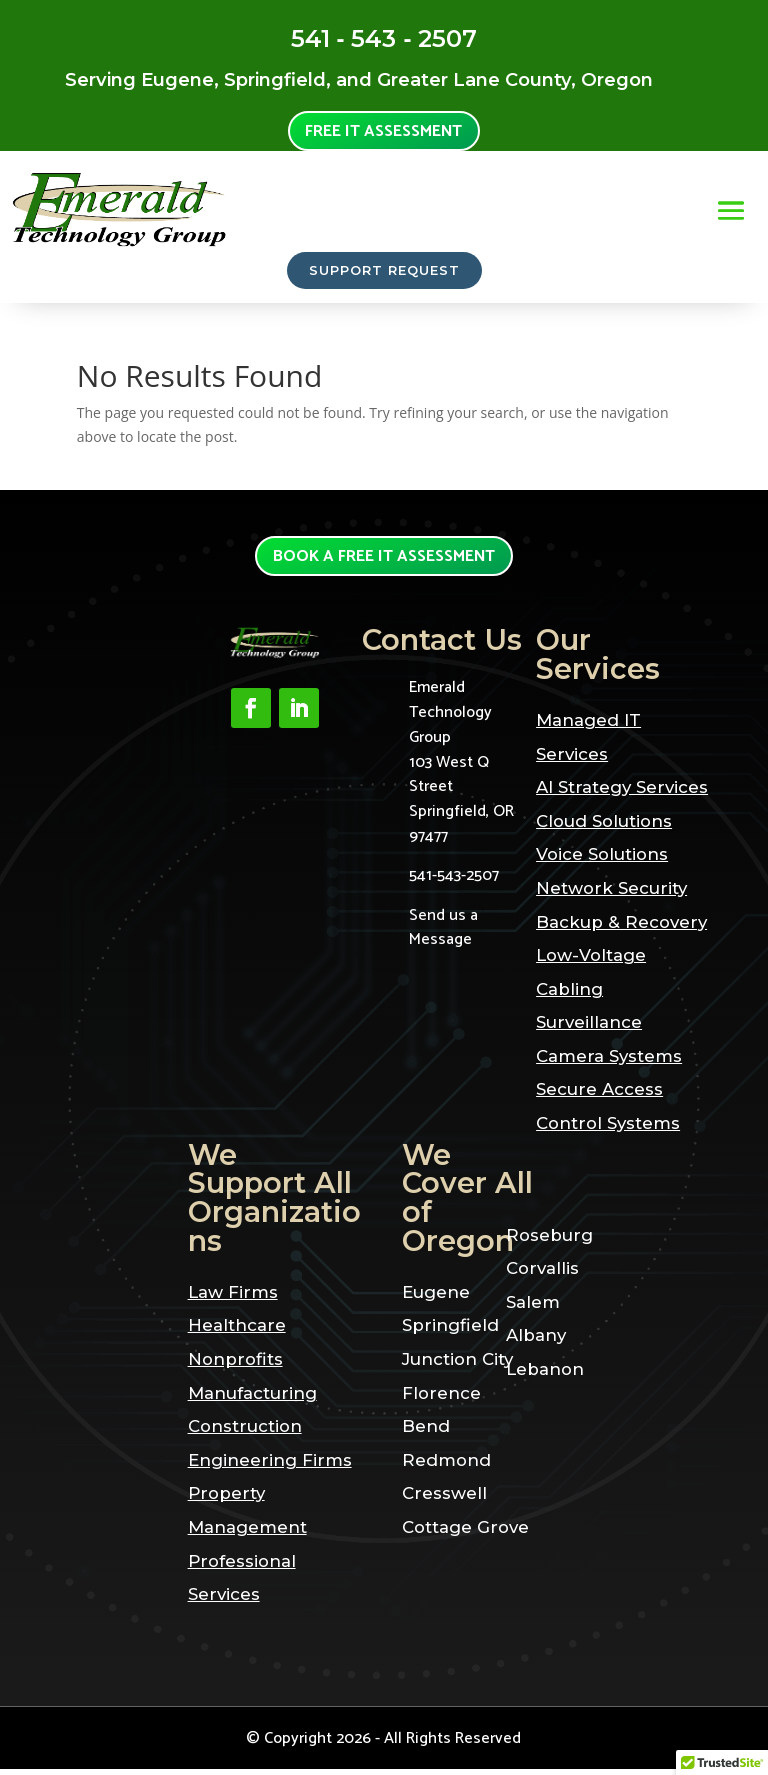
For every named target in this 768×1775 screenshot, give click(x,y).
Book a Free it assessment (384, 561)
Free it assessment (384, 132)
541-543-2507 (454, 881)
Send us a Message (443, 933)
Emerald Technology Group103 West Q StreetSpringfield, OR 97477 (461, 769)
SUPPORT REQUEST (384, 273)
